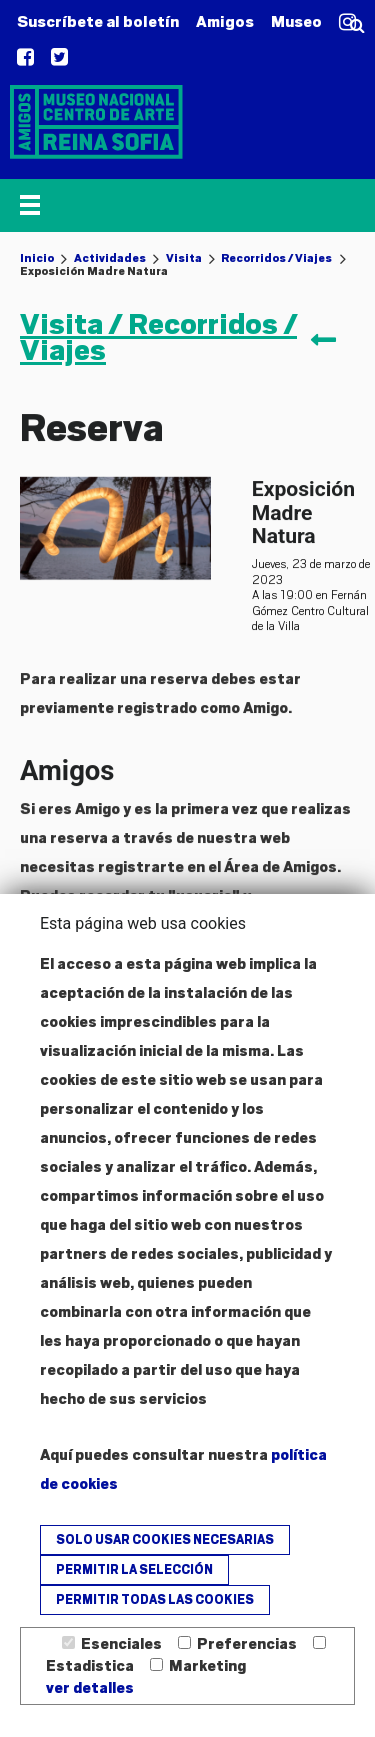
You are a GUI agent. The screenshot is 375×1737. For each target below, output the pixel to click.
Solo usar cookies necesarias (165, 1540)
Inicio (37, 258)
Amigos (225, 22)
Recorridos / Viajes (276, 258)
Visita (184, 258)
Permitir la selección (134, 1570)
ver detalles (90, 1688)
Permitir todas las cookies (155, 1600)
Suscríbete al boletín (98, 22)
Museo (296, 22)
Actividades (110, 258)
